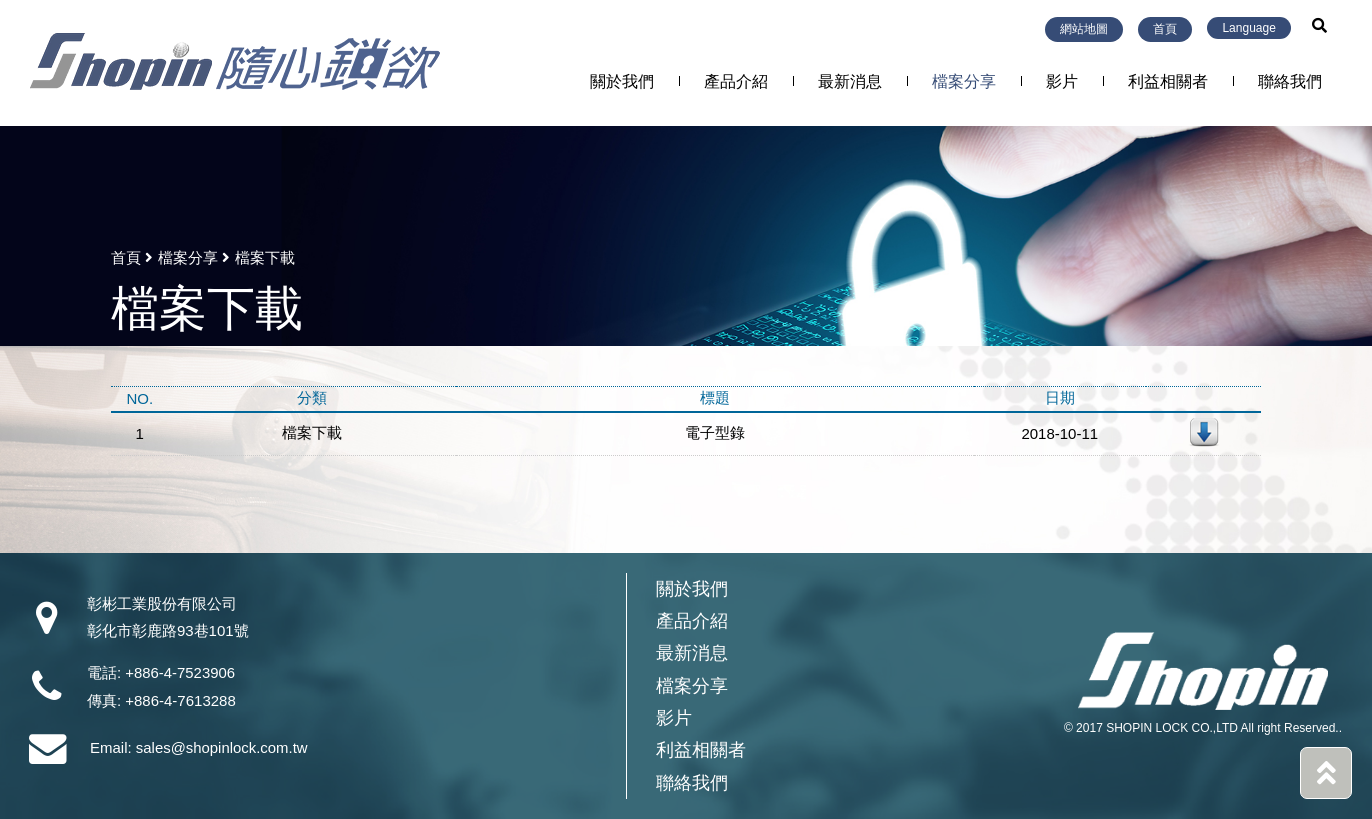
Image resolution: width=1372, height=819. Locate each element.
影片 (1062, 81)
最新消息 (850, 81)
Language (1248, 28)
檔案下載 (312, 432)
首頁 (1165, 29)
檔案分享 (964, 81)
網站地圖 (1084, 29)
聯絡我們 (1290, 81)
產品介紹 (736, 81)
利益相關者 (1168, 81)
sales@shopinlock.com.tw (222, 747)
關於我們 (622, 81)
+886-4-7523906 (180, 673)
